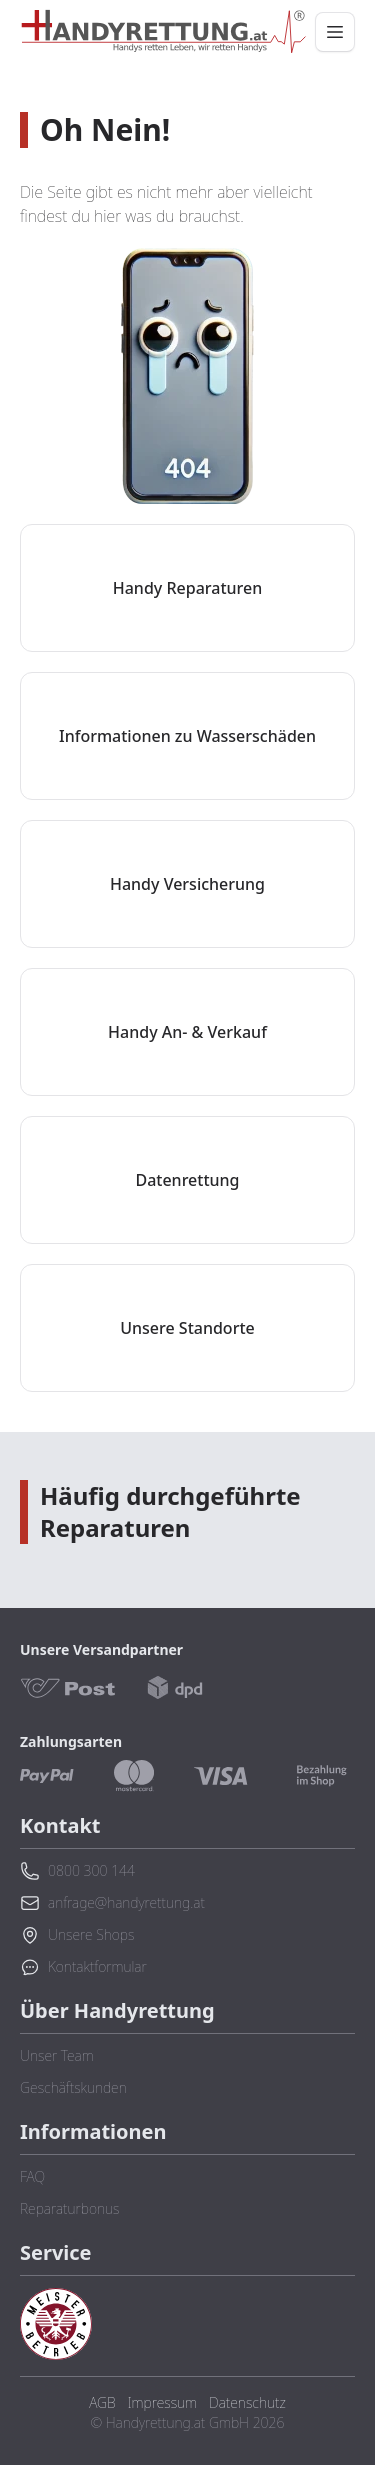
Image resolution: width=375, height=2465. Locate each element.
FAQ (32, 2176)
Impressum (162, 2402)
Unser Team (57, 2055)
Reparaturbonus (69, 2208)
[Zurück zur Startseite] (163, 32)
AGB (102, 2402)
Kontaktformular (83, 1967)
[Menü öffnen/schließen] (335, 32)
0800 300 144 (77, 1871)
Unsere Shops (77, 1935)
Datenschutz (247, 2402)
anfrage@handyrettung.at (112, 1903)
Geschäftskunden (73, 2087)
